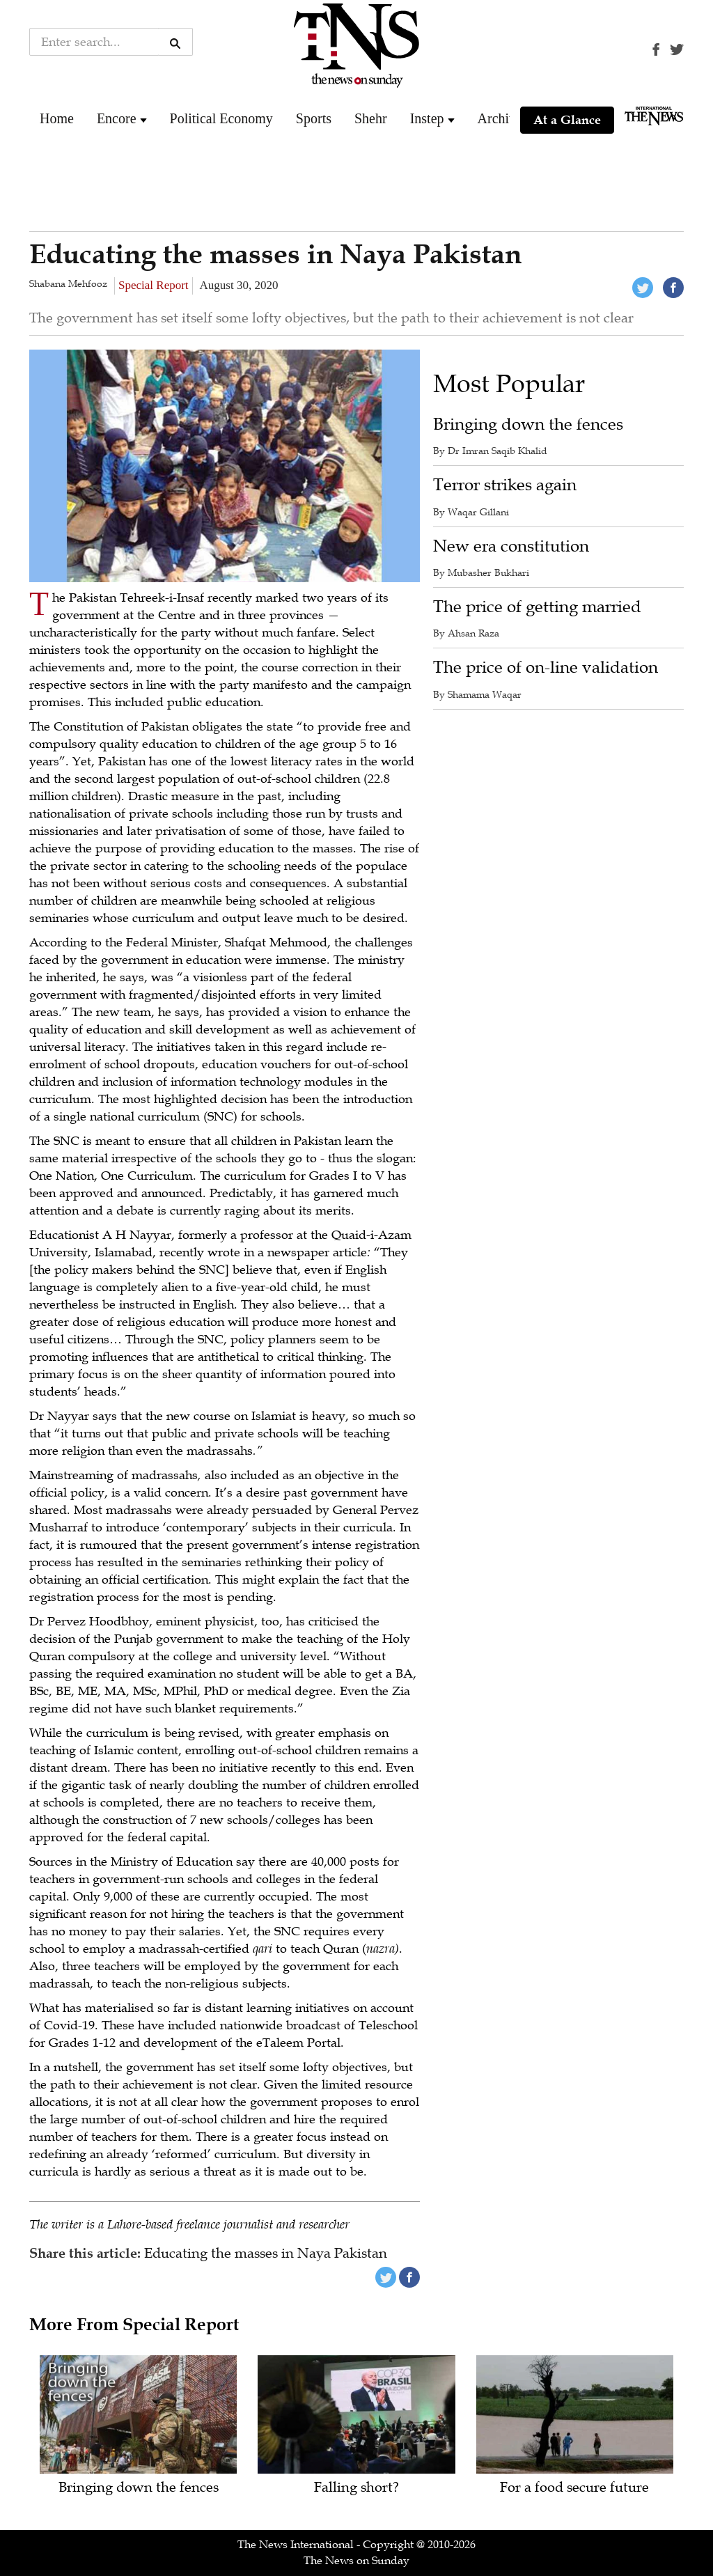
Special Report (153, 285)
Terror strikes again (505, 485)
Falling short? (356, 2488)
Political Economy (221, 118)
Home (57, 118)
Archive (500, 118)
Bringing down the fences (528, 424)
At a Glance (567, 119)
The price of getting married (537, 607)
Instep (427, 118)
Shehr (370, 118)
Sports (313, 118)
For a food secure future (574, 2488)
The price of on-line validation (545, 667)
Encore (116, 118)
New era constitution (511, 546)
